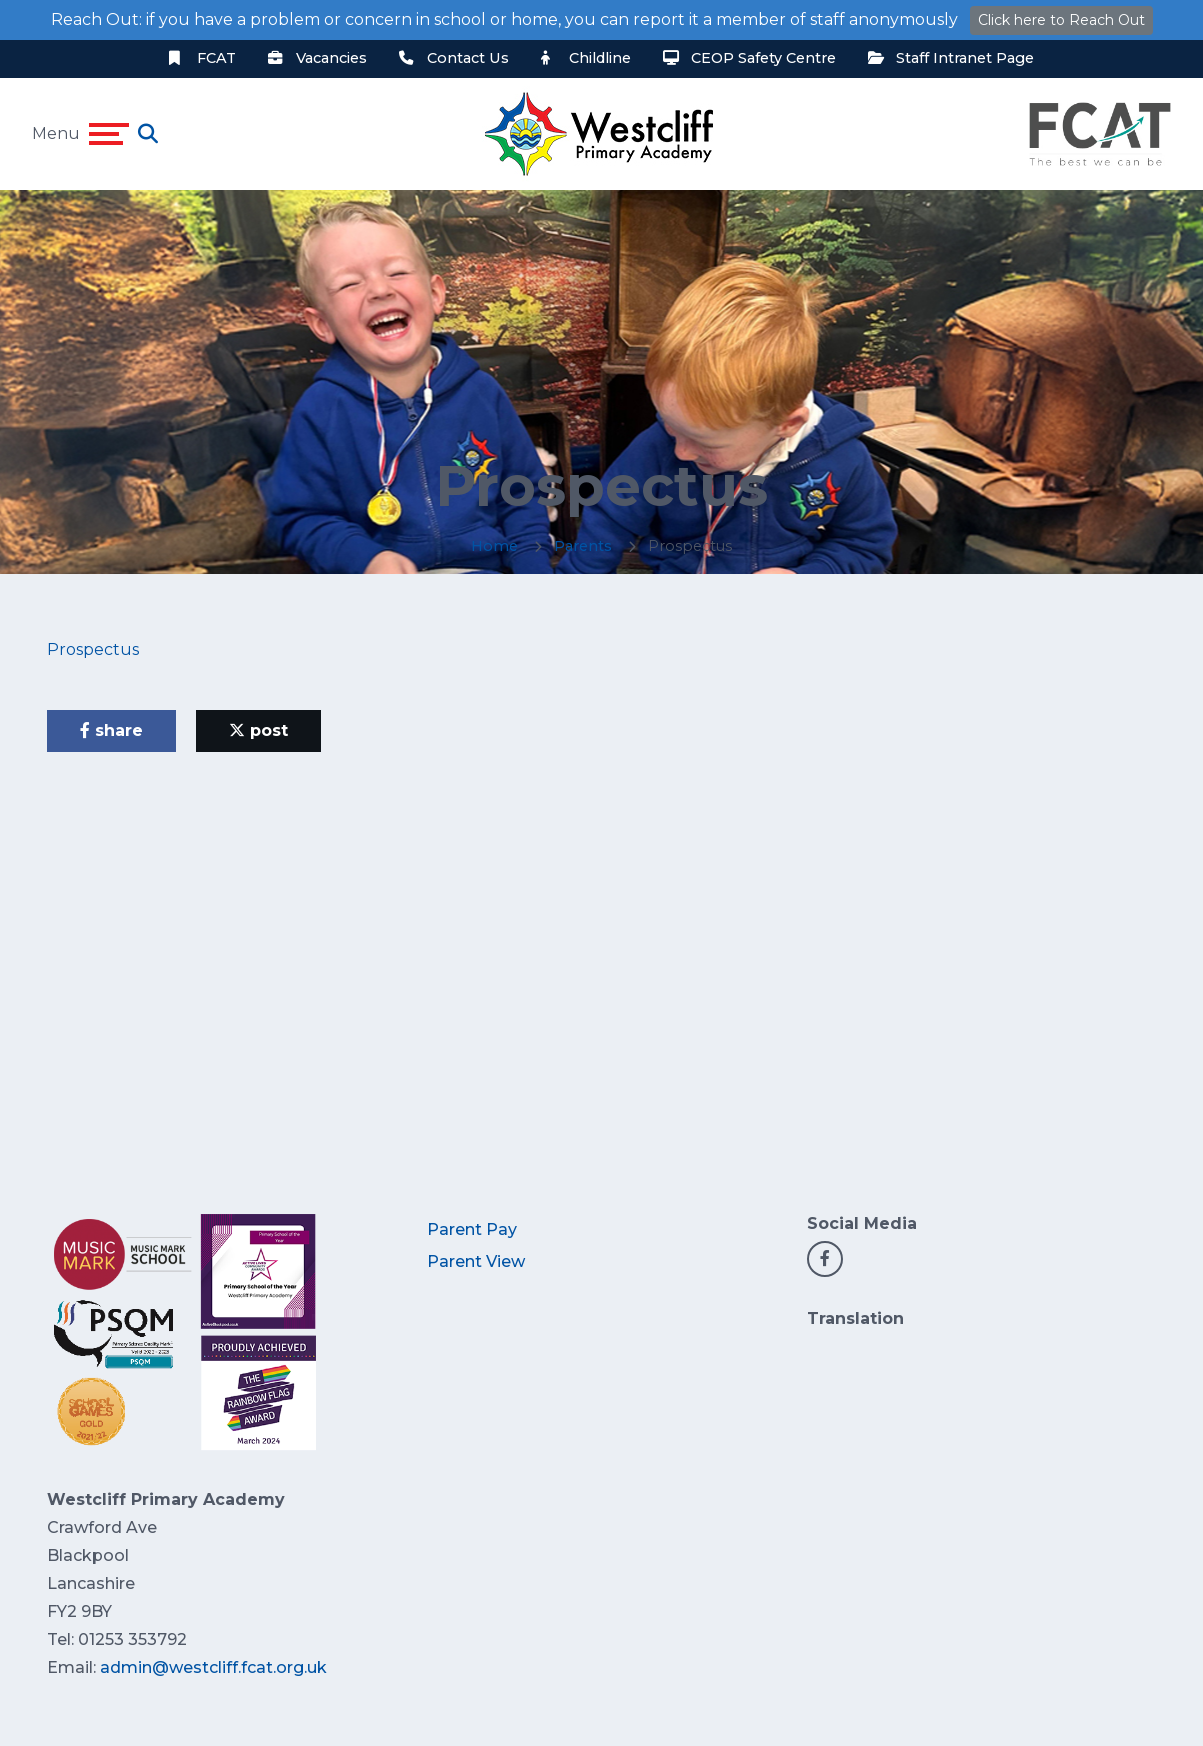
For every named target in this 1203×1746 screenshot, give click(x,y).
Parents (583, 546)
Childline (586, 58)
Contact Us (454, 58)
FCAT (202, 58)
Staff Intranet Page (951, 58)
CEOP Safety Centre (749, 58)
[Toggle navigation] (109, 134)
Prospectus (93, 649)
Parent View (476, 1261)
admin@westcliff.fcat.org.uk (213, 1667)
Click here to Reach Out (1061, 20)
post (258, 730)
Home (494, 546)
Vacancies (317, 58)
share (111, 730)
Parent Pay (472, 1229)
